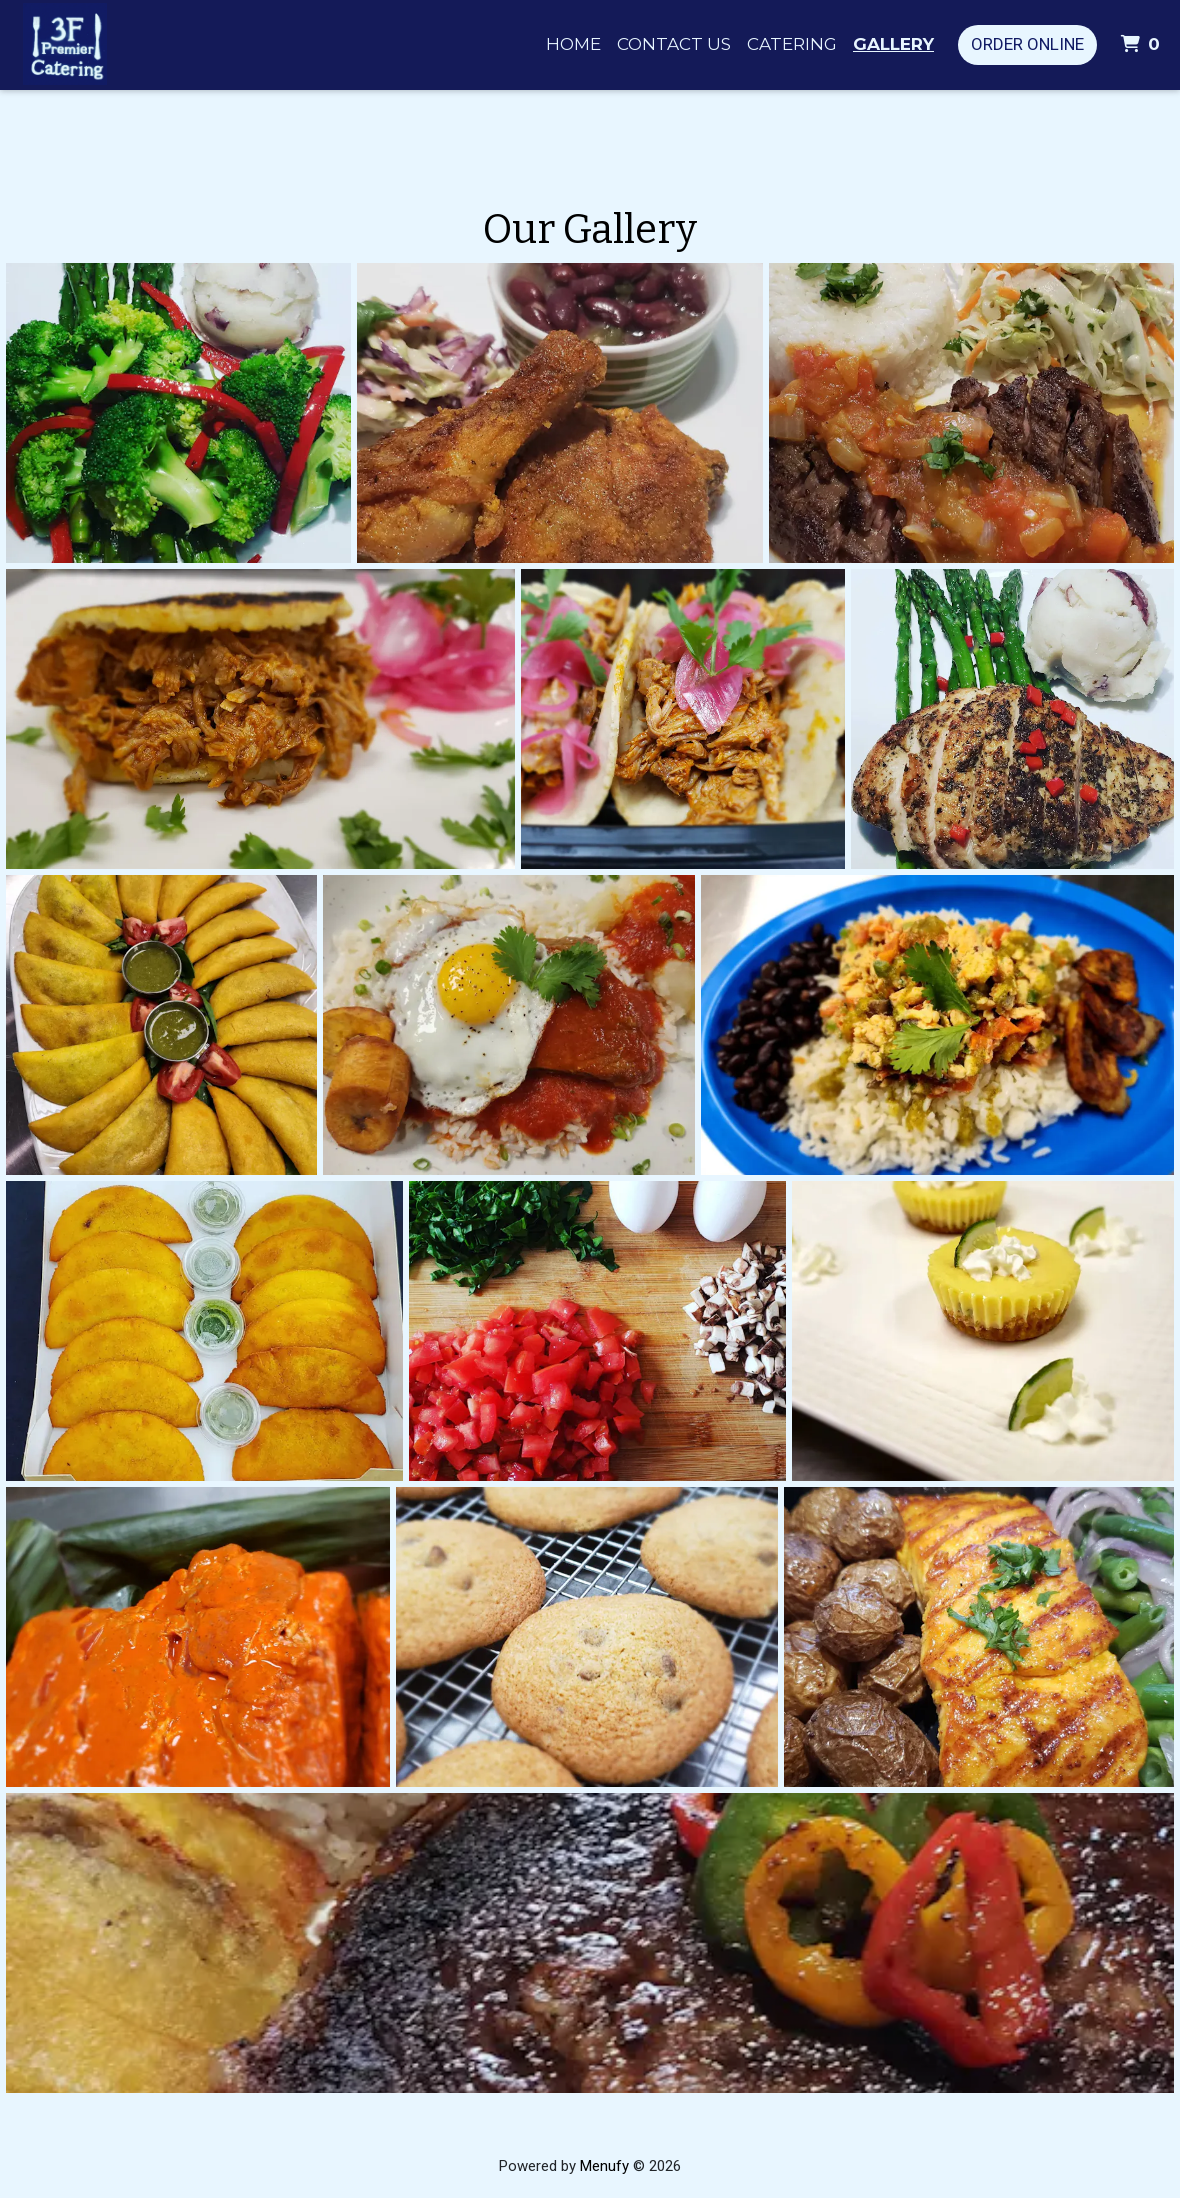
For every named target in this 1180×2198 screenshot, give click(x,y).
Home (573, 44)
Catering (792, 44)
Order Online (1027, 44)
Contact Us (674, 44)
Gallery (893, 44)
